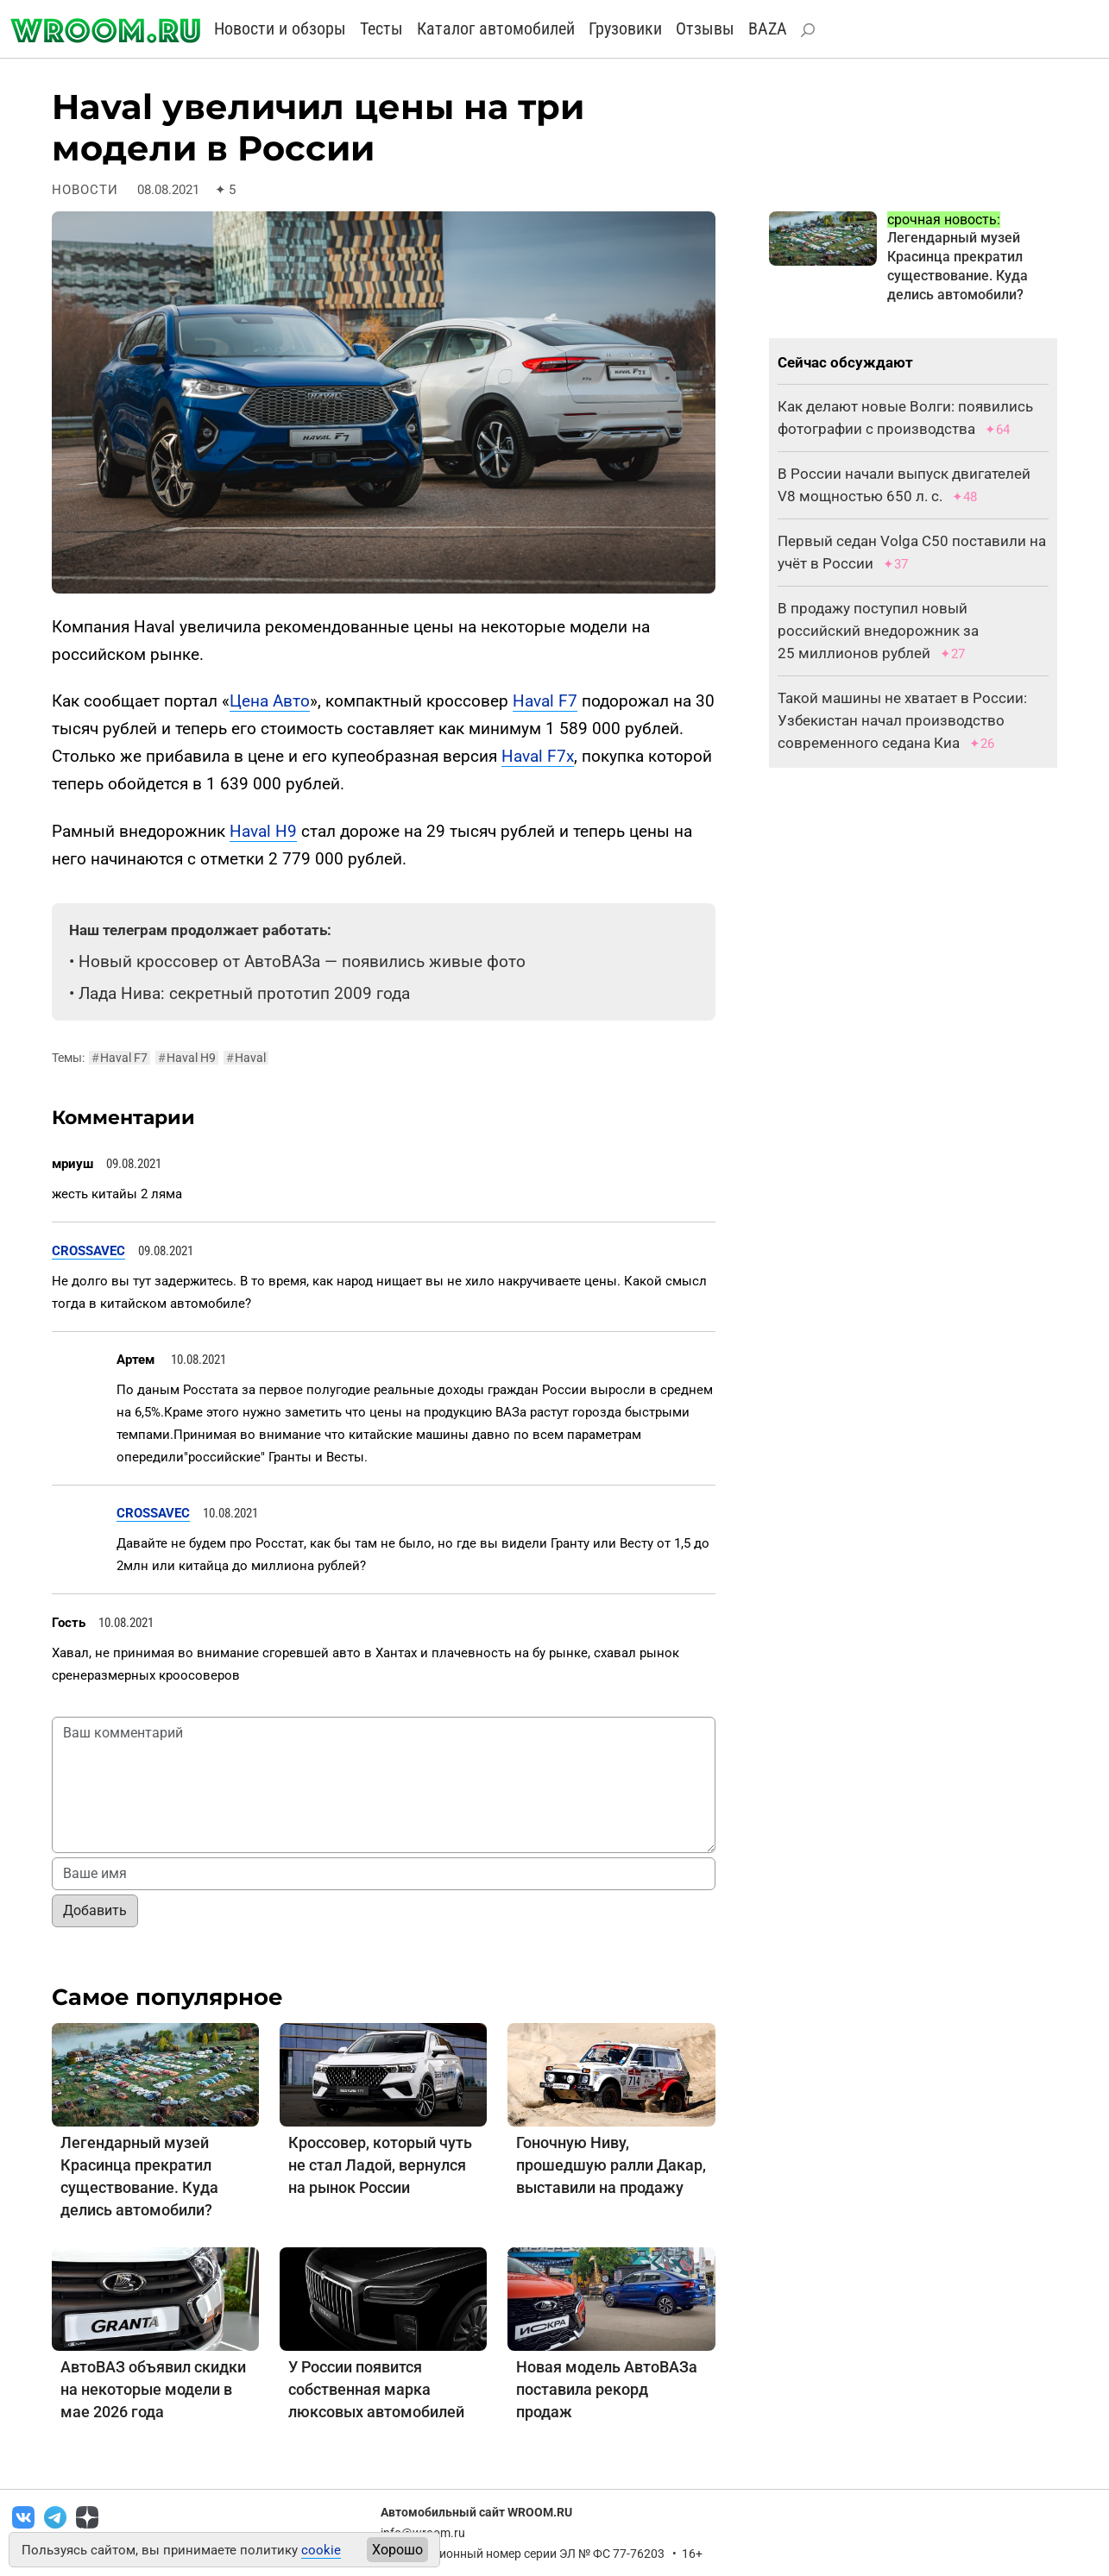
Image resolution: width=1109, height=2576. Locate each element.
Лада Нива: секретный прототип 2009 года (244, 993)
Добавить (95, 1910)
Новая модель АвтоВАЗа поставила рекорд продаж (606, 2389)
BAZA (767, 28)
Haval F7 (545, 701)
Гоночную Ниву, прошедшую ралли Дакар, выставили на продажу (611, 2164)
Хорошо (397, 2549)
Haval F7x (537, 756)
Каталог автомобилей (496, 28)
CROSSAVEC (88, 1251)
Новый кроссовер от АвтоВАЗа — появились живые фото (302, 961)
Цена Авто (270, 701)
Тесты (381, 28)
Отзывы (705, 28)
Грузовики (625, 28)
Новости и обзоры (280, 28)
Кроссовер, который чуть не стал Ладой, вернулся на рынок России (380, 2164)
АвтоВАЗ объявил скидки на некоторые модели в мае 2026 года (153, 2389)
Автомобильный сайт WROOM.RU (476, 2512)
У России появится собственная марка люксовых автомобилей (376, 2389)
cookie (321, 2550)
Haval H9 (263, 831)
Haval (246, 1058)
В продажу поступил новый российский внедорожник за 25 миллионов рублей (878, 631)
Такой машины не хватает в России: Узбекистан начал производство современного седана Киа (902, 720)
